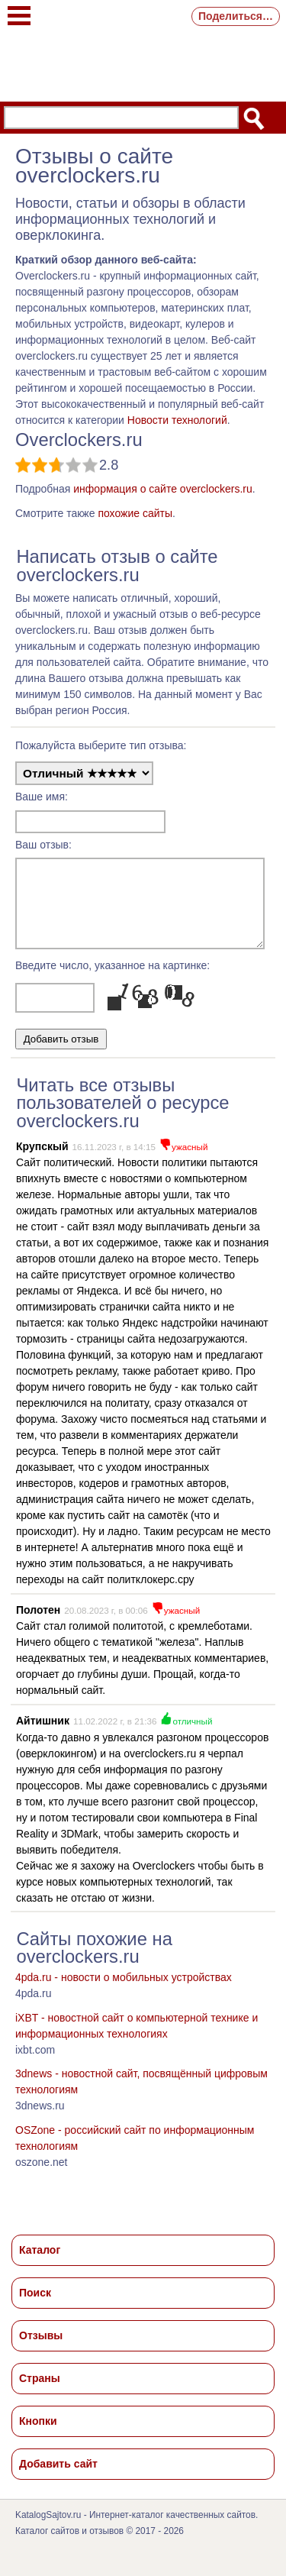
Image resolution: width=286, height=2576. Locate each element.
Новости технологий (177, 420)
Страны (39, 2392)
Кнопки (38, 2435)
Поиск (35, 2306)
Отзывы (41, 2349)
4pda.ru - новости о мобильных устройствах (123, 1991)
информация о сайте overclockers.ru (162, 489)
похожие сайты (135, 513)
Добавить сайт (58, 2477)
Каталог (39, 2264)
